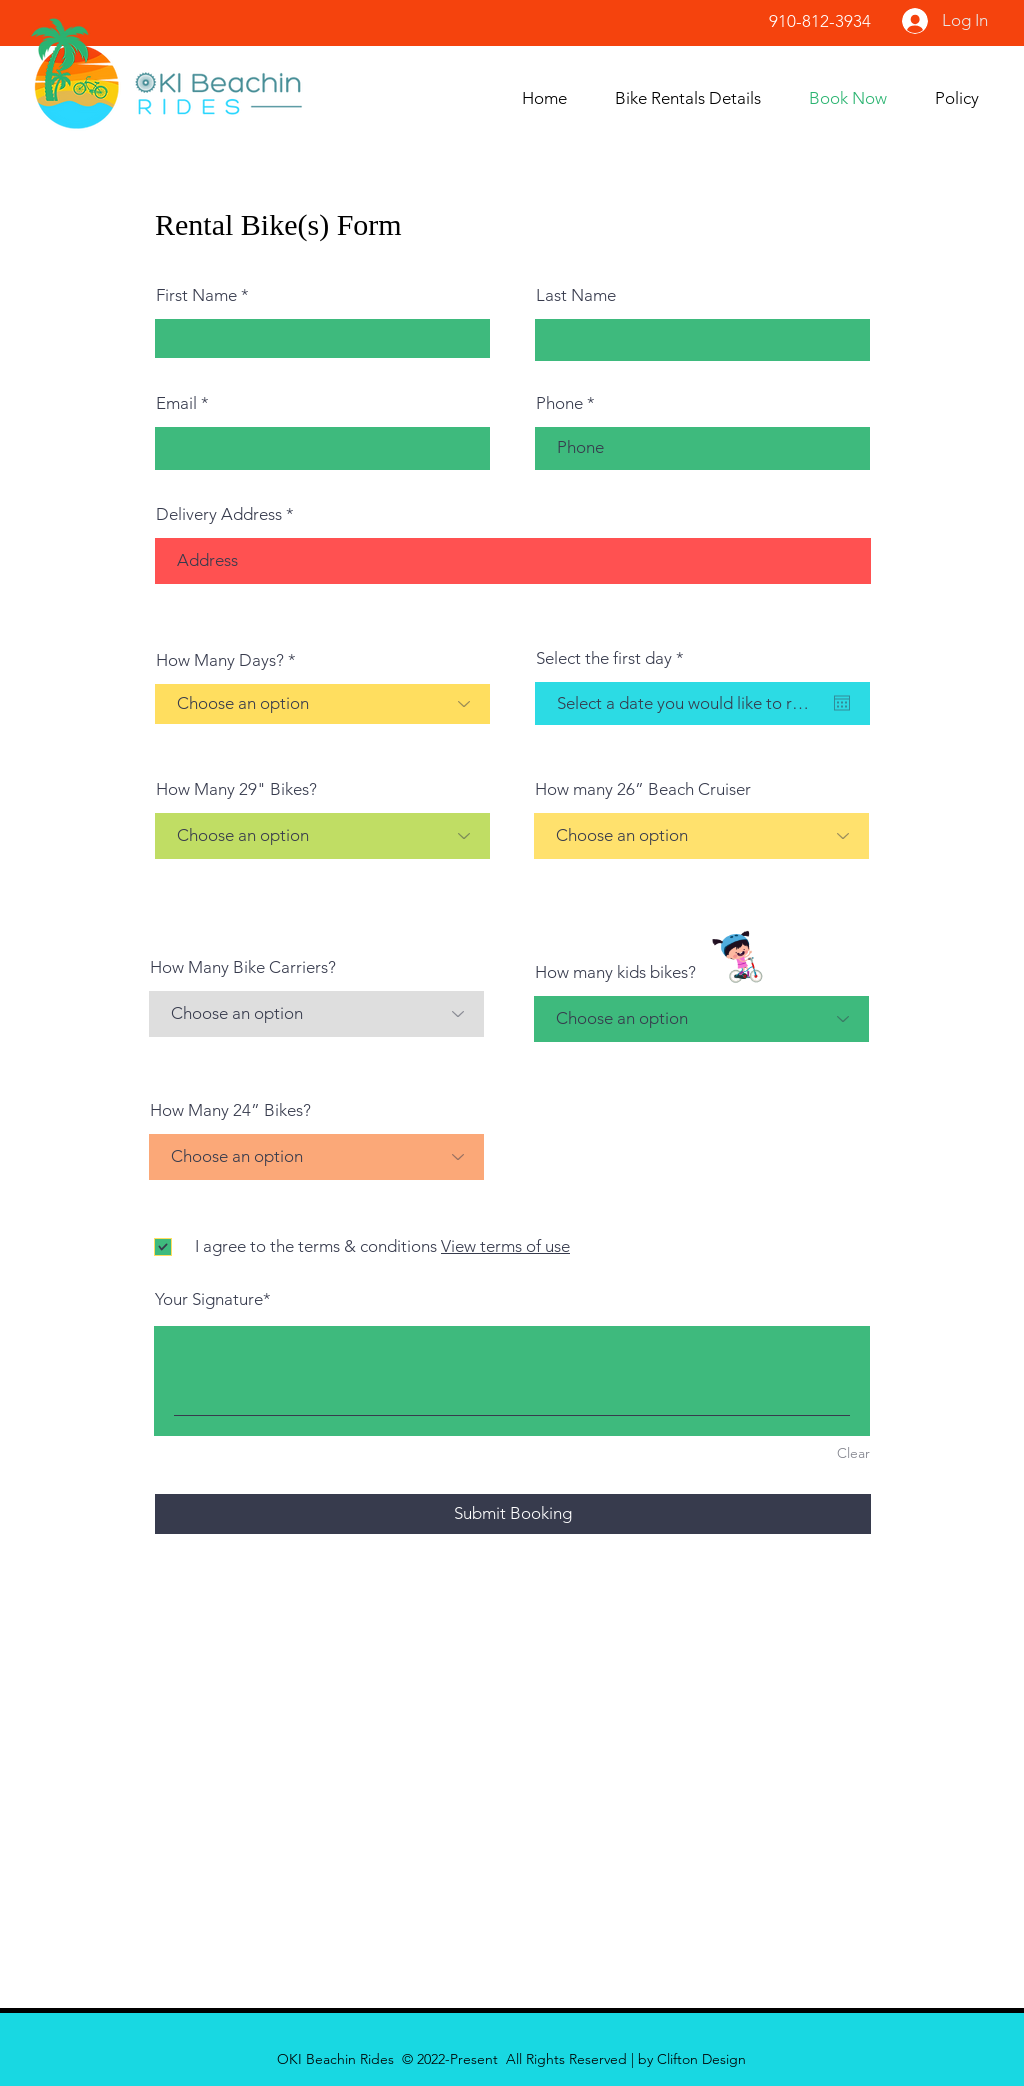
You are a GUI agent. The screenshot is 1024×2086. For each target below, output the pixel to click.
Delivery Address (219, 514)
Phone (559, 403)
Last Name (576, 295)
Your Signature (209, 1299)
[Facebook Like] (638, 29)
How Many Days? (220, 660)
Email (176, 403)
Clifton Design (701, 2059)
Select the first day (614, 658)
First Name (196, 295)
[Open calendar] (842, 703)
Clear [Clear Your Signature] (853, 1453)
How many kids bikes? (615, 972)
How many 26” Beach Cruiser (643, 789)
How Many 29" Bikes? (236, 789)
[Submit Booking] (513, 1514)
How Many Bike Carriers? (243, 967)
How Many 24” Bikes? (230, 1110)
